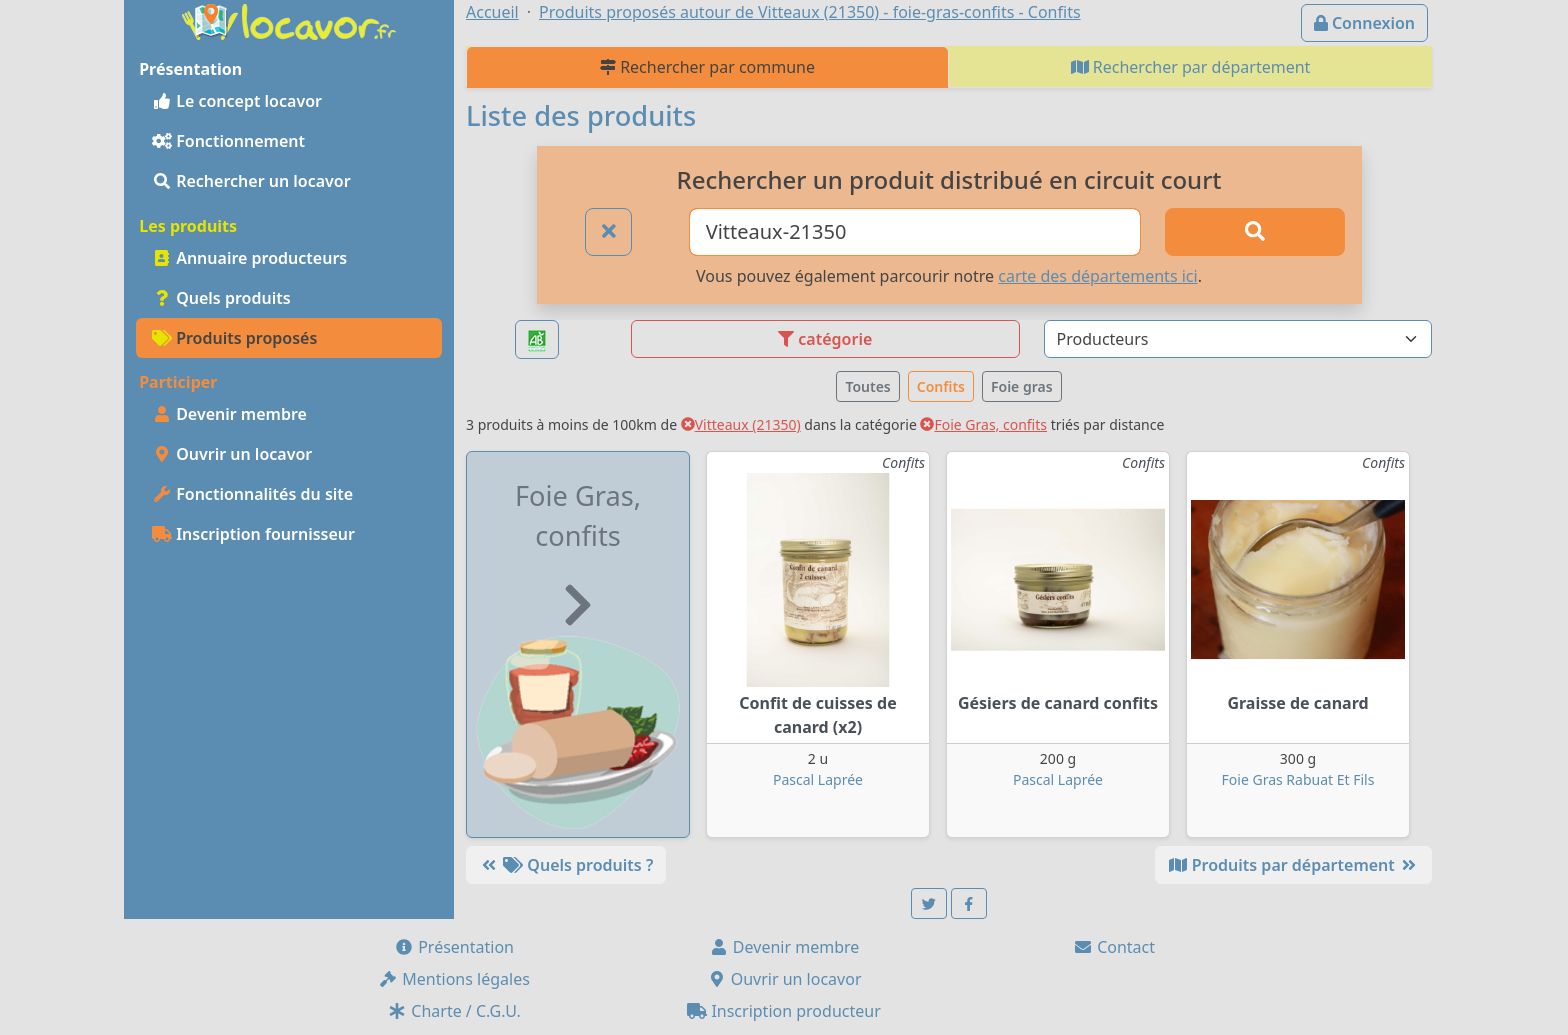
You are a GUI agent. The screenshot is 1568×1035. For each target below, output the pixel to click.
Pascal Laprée (818, 779)
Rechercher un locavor (251, 181)
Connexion (1364, 23)
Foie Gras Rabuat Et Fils (1298, 779)
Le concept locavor (237, 101)
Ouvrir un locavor (232, 454)
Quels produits (221, 298)
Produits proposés (234, 338)
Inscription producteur (784, 1011)
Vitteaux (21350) (741, 424)
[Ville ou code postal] (915, 232)
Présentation (454, 947)
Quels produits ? (566, 865)
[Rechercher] (1255, 232)
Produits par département (1293, 865)
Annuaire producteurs (249, 258)
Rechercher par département (1191, 67)
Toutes (867, 386)
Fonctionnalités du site (252, 494)
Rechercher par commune (707, 67)
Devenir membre (229, 414)
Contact (1114, 947)
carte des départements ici (1097, 276)
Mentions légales (454, 979)
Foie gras (1022, 386)
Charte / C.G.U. (454, 1011)
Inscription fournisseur (253, 534)
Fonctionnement (228, 141)
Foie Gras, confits (983, 424)
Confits (941, 386)
